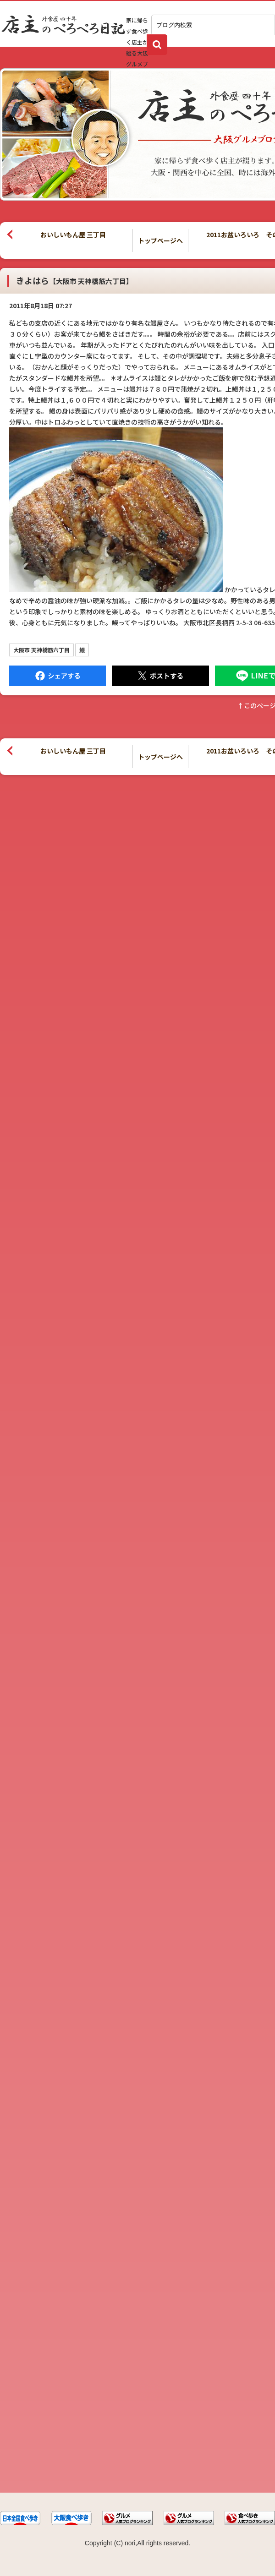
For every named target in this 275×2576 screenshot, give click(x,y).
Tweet (160, 676)
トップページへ (160, 240)
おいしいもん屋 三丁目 (73, 234)
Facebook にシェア (57, 676)
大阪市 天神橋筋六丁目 (41, 650)
